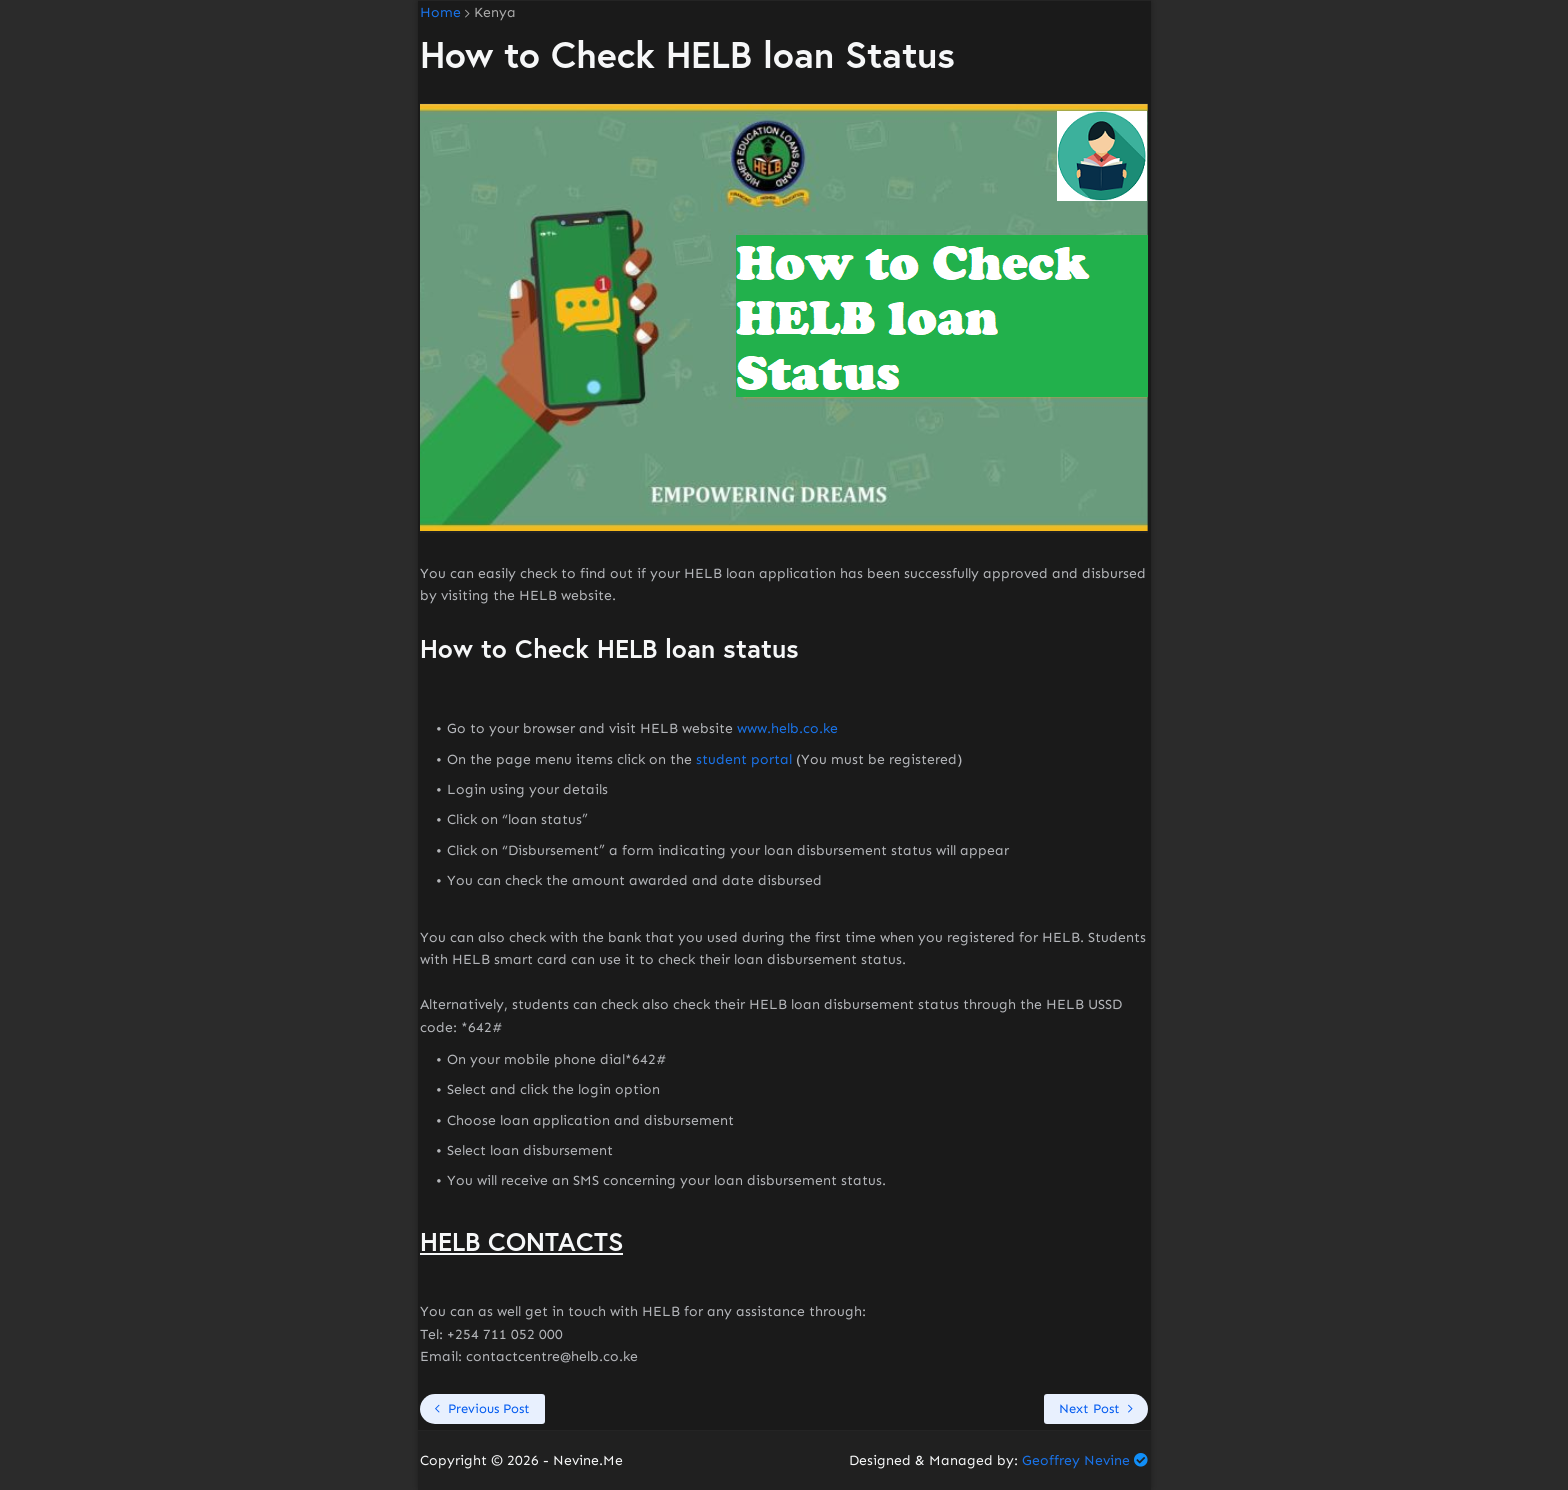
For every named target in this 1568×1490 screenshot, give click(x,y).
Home (440, 13)
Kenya (495, 13)
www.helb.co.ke (787, 728)
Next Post (1089, 1408)
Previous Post (489, 1408)
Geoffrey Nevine (1076, 1460)
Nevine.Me (588, 1460)
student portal (744, 759)
